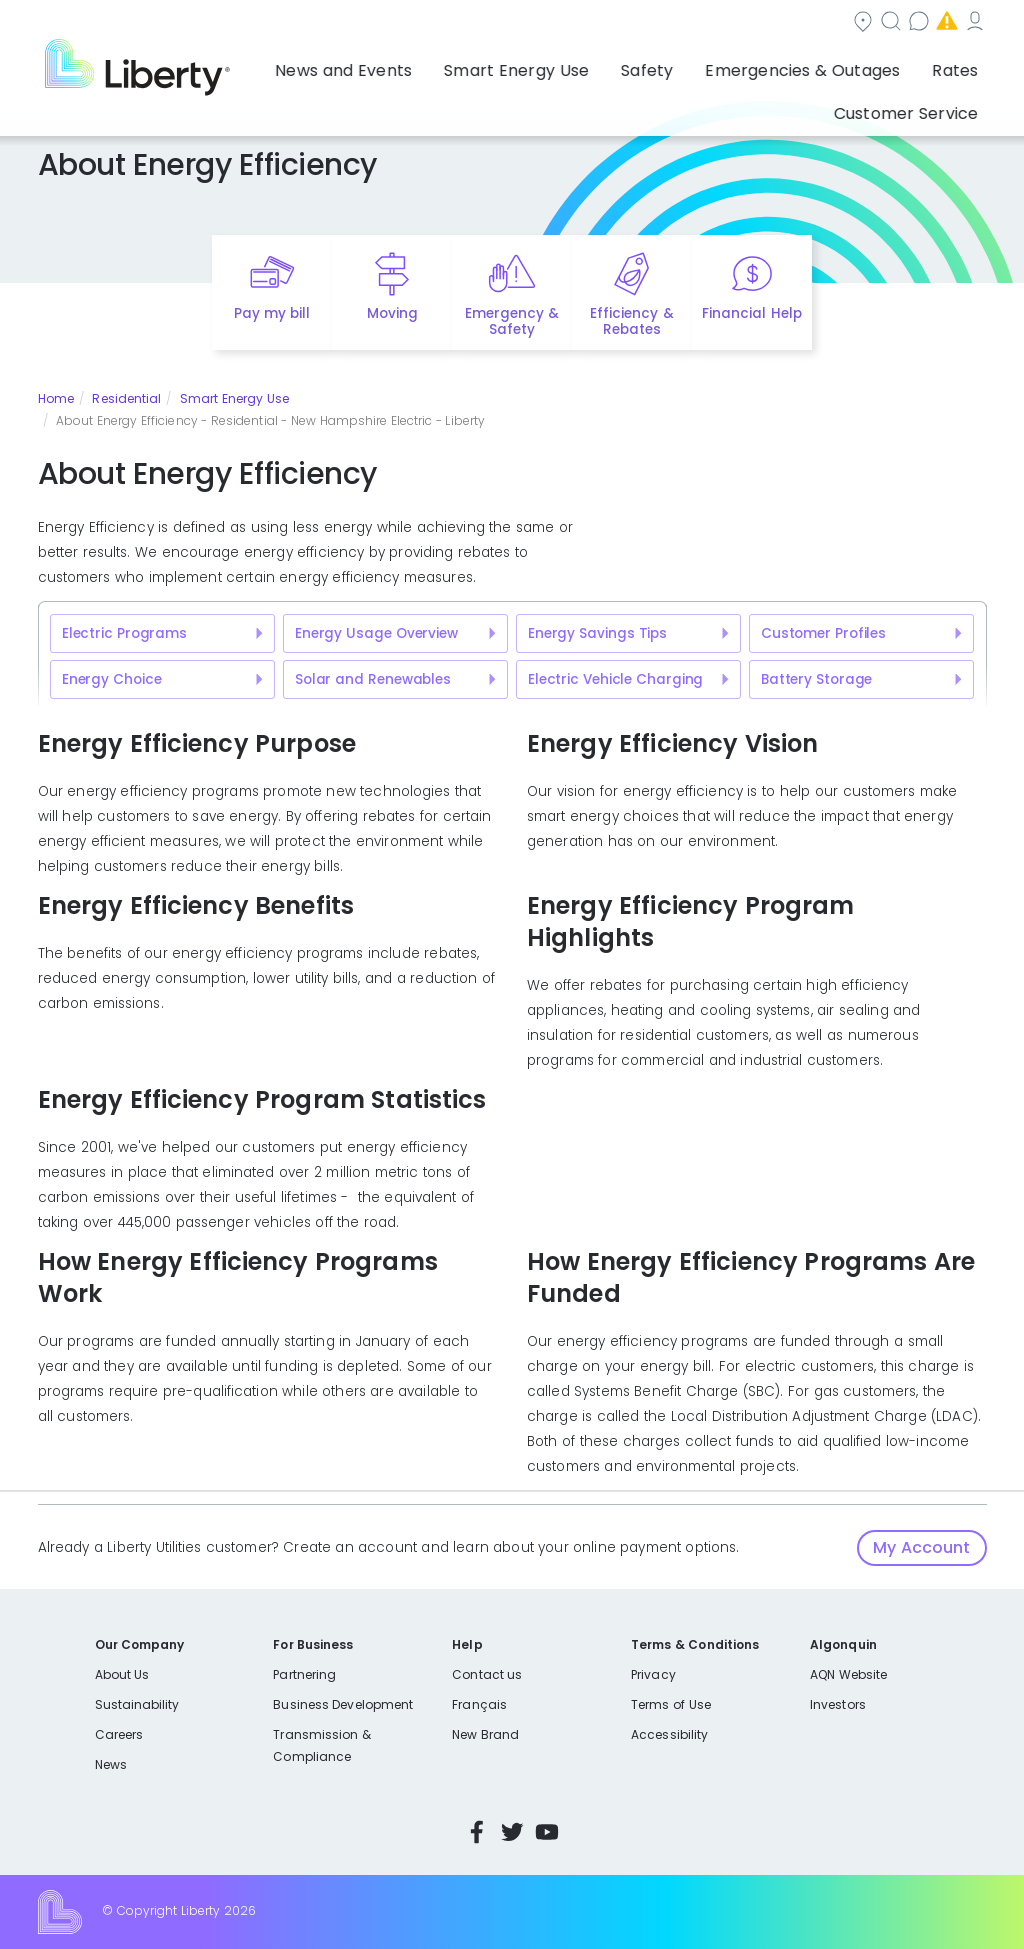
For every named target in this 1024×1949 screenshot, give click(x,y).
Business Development (343, 1704)
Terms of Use (671, 1704)
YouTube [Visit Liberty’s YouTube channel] (547, 1832)
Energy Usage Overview (376, 633)
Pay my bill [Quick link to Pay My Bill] (272, 313)
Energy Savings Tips (597, 633)
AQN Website (848, 1674)
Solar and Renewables (373, 679)
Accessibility (669, 1734)
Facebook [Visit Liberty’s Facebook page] (477, 1832)
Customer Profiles (823, 633)
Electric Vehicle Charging (615, 679)
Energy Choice (112, 679)
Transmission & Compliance (321, 1745)
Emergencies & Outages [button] (674, 65)
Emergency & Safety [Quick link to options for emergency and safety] (512, 322)
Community (479, 23)
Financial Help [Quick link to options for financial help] (751, 313)
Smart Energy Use (234, 398)
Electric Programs (124, 633)
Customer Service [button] (912, 65)
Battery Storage (816, 679)
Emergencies (817, 23)
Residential (126, 398)
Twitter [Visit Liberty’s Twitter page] (512, 1832)
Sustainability (137, 1704)
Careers (119, 1734)
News (111, 1764)
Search (587, 23)
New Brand (485, 1734)
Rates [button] (805, 65)
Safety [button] (541, 65)
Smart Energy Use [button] (431, 65)
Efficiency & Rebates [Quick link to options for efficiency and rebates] (631, 322)
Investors (838, 1704)
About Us (122, 1674)
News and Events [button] (285, 65)
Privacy (653, 1674)
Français (479, 1704)
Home (56, 398)
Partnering (304, 1674)
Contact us (693, 23)
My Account (943, 23)
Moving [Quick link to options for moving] (392, 313)
